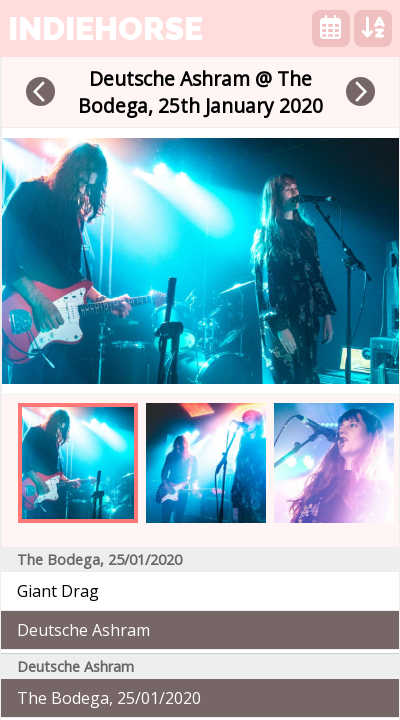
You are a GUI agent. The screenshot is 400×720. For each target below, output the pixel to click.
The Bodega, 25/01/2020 (109, 698)
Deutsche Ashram (83, 630)
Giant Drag (58, 591)
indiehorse (105, 28)
